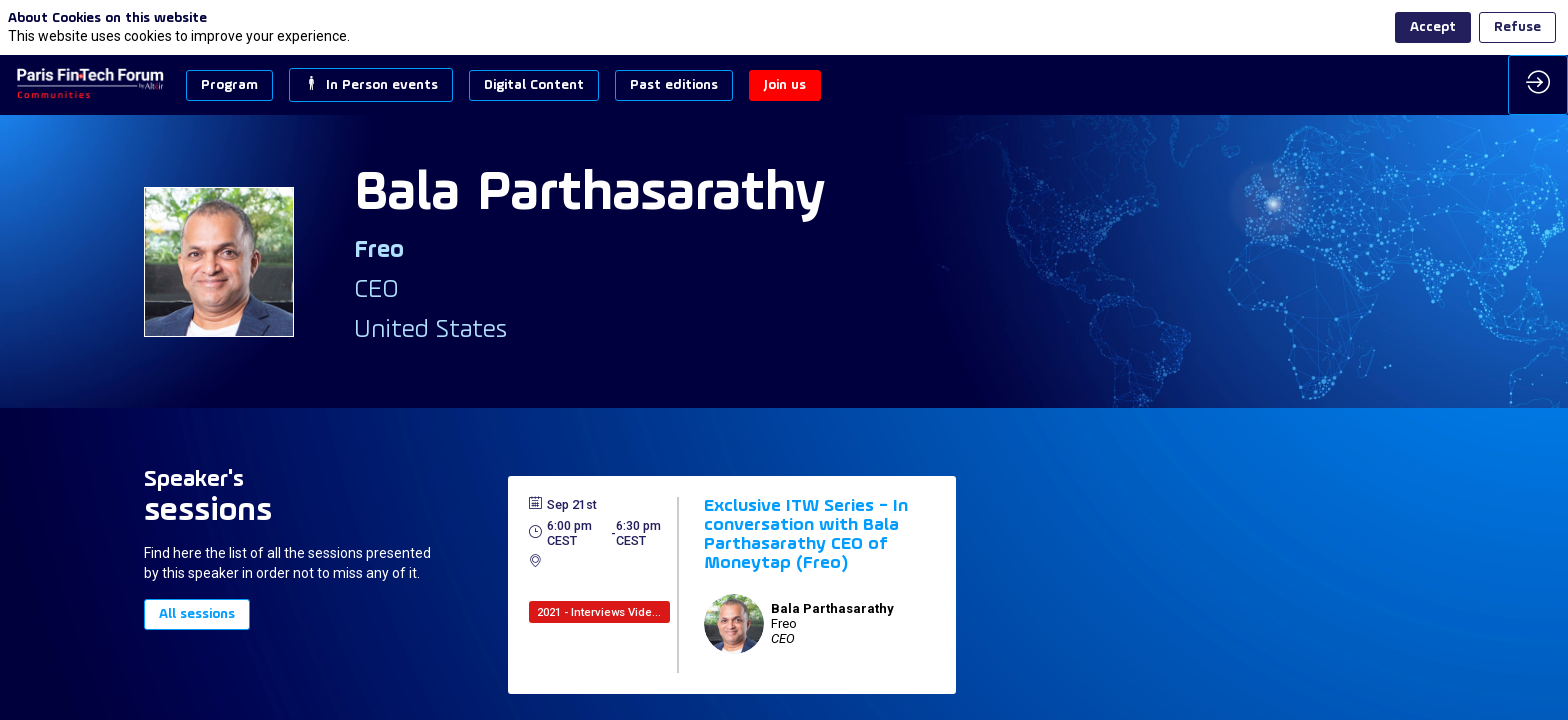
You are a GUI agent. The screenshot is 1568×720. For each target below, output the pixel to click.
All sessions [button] (197, 614)
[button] (229, 85)
